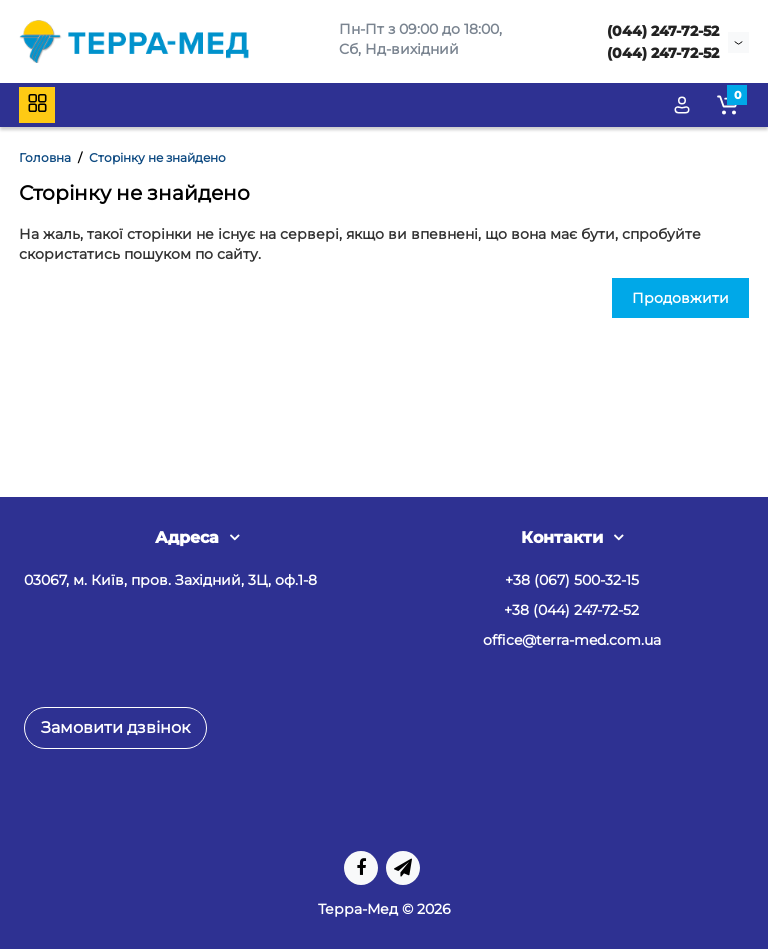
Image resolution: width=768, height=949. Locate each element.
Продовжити (680, 298)
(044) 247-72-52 (663, 31)
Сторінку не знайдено (157, 157)
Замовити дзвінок (115, 727)
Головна (45, 157)
